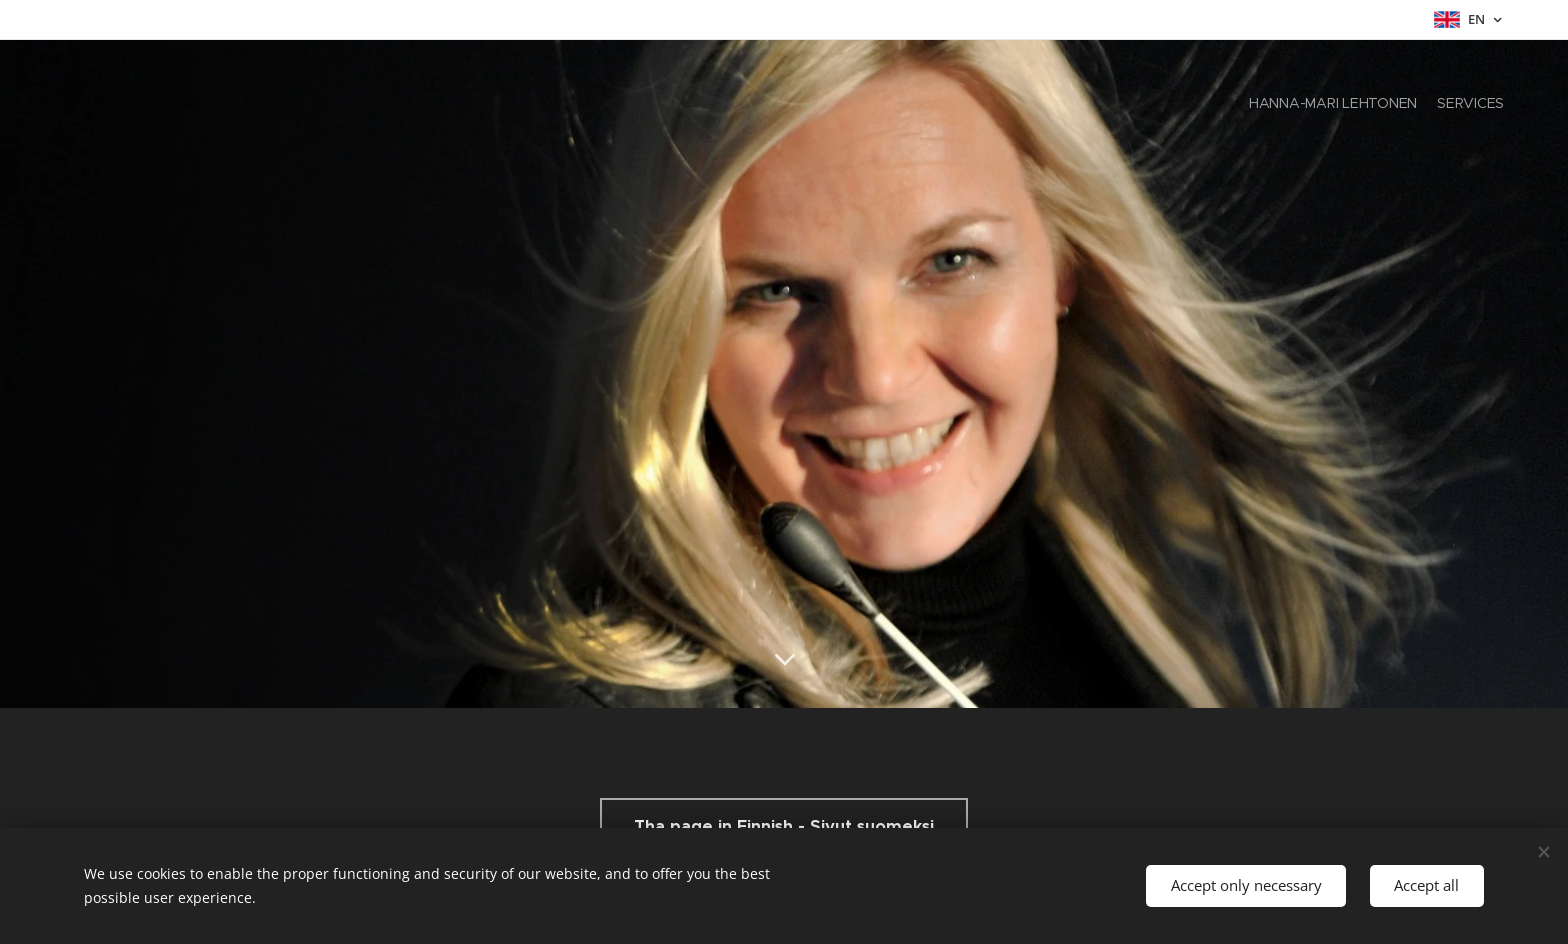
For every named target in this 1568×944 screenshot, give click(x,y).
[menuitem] (1486, 105)
